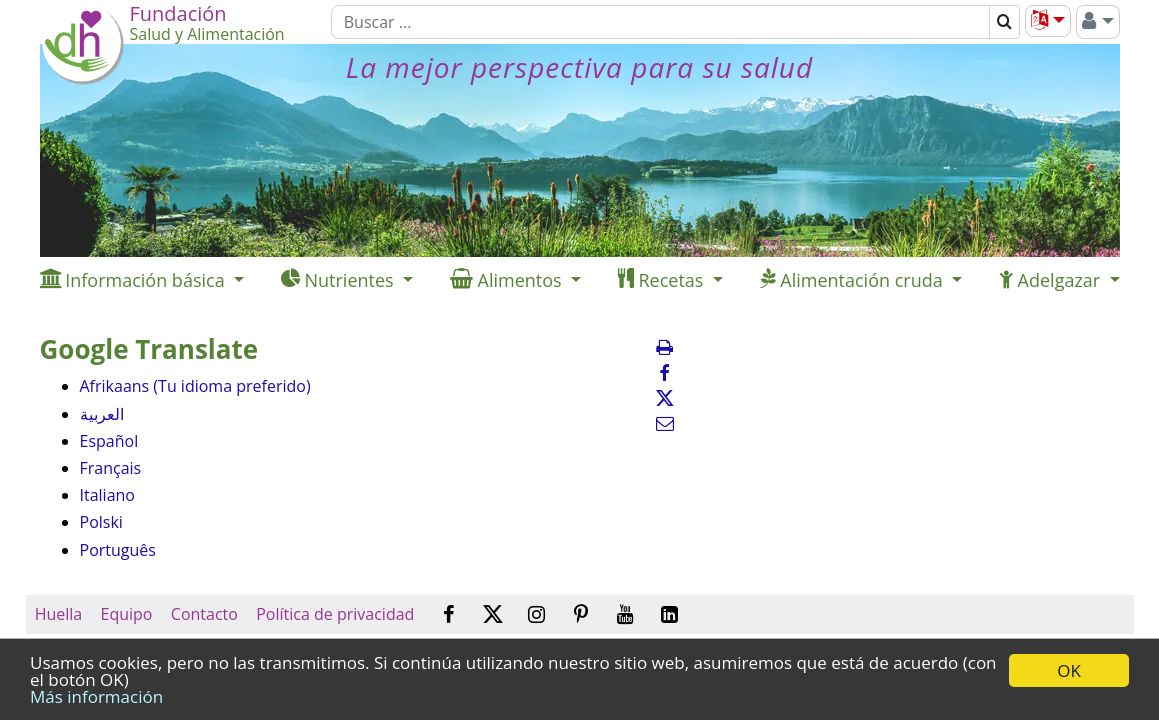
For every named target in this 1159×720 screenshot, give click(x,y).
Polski (101, 522)
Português (118, 550)
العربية (102, 414)
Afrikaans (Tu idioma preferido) (195, 386)
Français (111, 468)
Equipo (126, 614)
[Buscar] (660, 22)
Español (109, 441)
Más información (96, 696)
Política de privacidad (335, 614)
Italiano (107, 495)
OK (1069, 670)
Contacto (204, 614)
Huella (59, 614)
